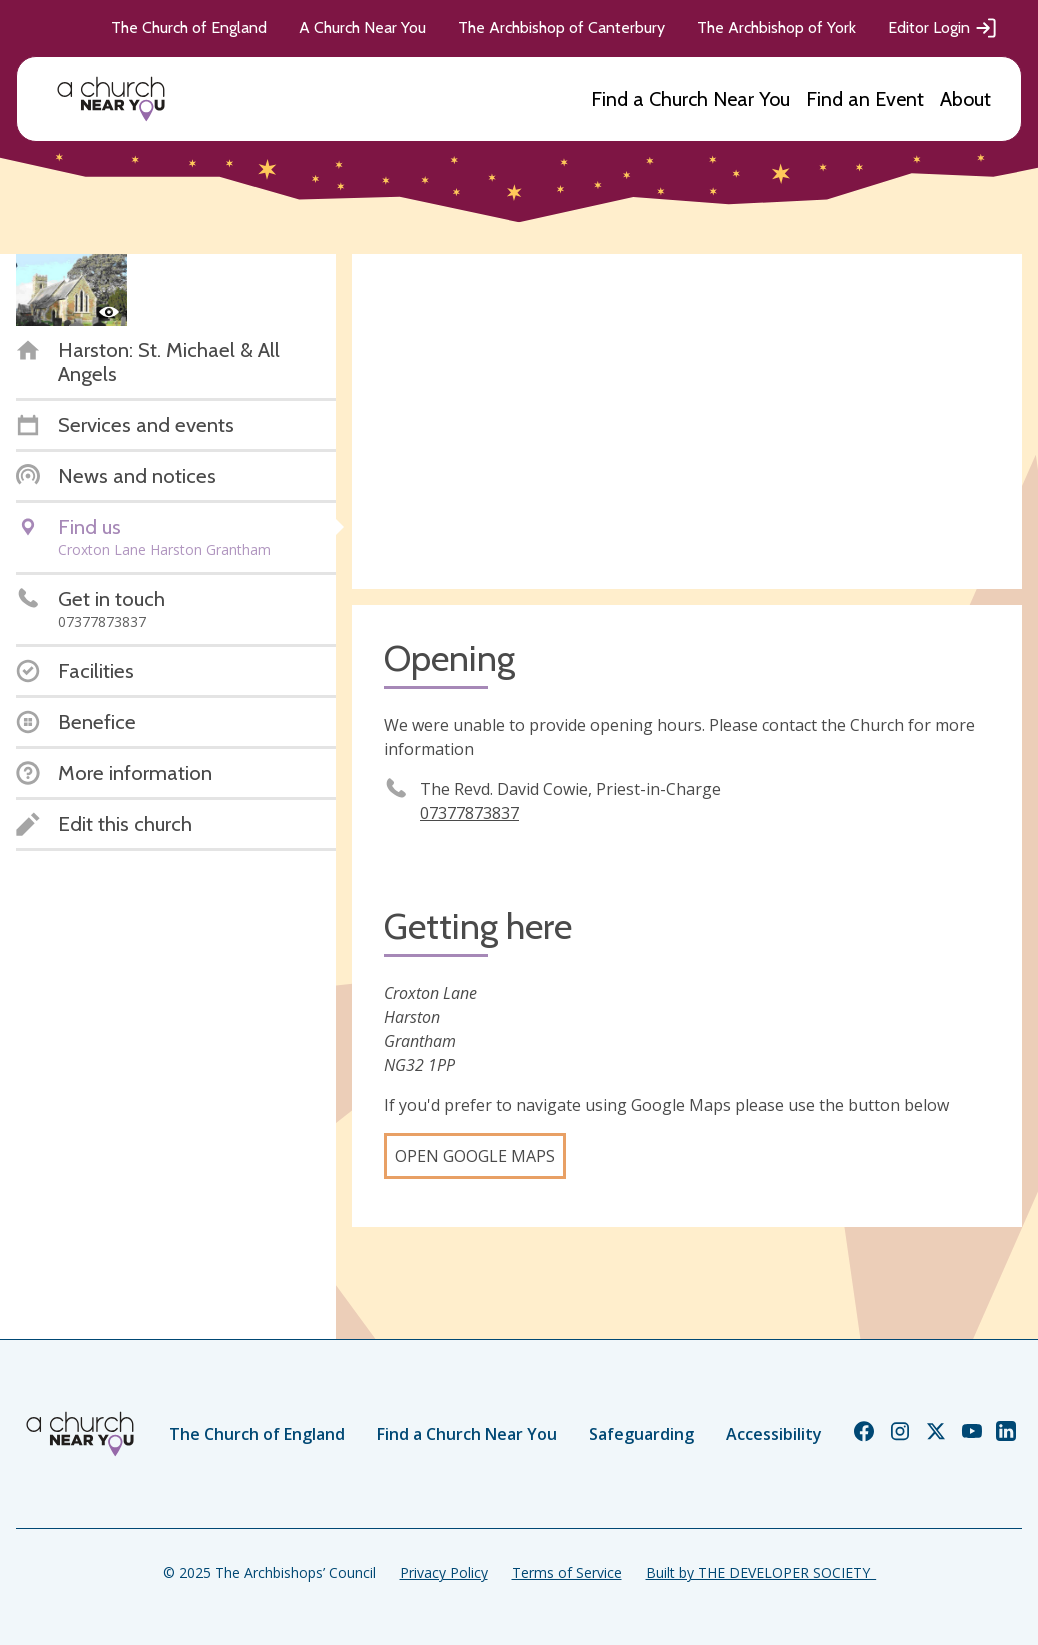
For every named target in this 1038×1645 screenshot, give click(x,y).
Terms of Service (567, 1572)
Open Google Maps (475, 1156)
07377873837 (469, 813)
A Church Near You (362, 27)
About (965, 99)
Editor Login (943, 28)
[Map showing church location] (687, 421)
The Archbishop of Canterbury (561, 27)
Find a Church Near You (690, 99)
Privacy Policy (444, 1572)
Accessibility (774, 1434)
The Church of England (189, 27)
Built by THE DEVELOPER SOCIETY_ (761, 1572)
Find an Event (865, 99)
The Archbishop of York (776, 27)
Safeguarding (641, 1434)
